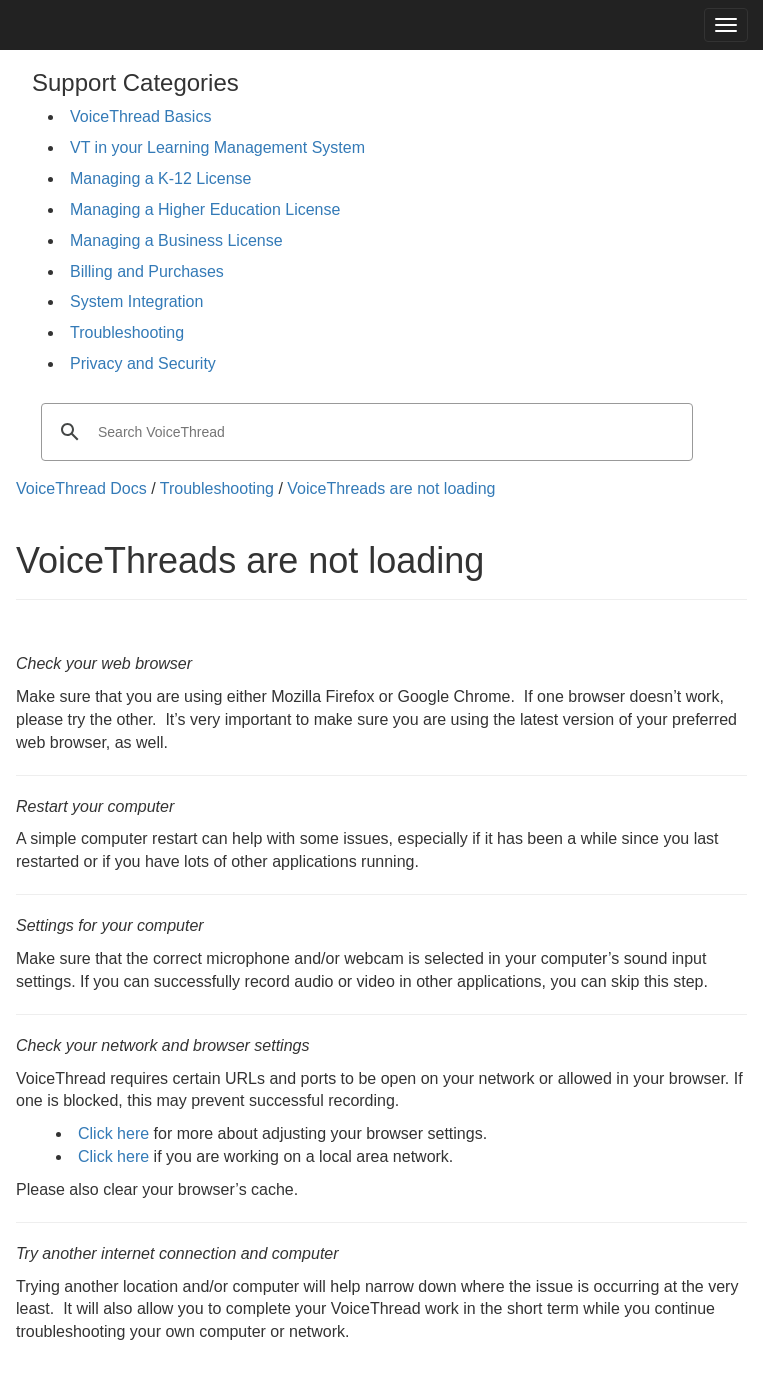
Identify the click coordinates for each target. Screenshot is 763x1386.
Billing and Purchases (147, 271)
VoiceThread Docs (81, 488)
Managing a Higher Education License (205, 209)
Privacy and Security (143, 363)
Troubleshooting (127, 332)
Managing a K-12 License (160, 178)
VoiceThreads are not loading (391, 488)
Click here (113, 1133)
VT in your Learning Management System (217, 147)
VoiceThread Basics (140, 116)
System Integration (136, 301)
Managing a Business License (176, 240)
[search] (364, 432)
